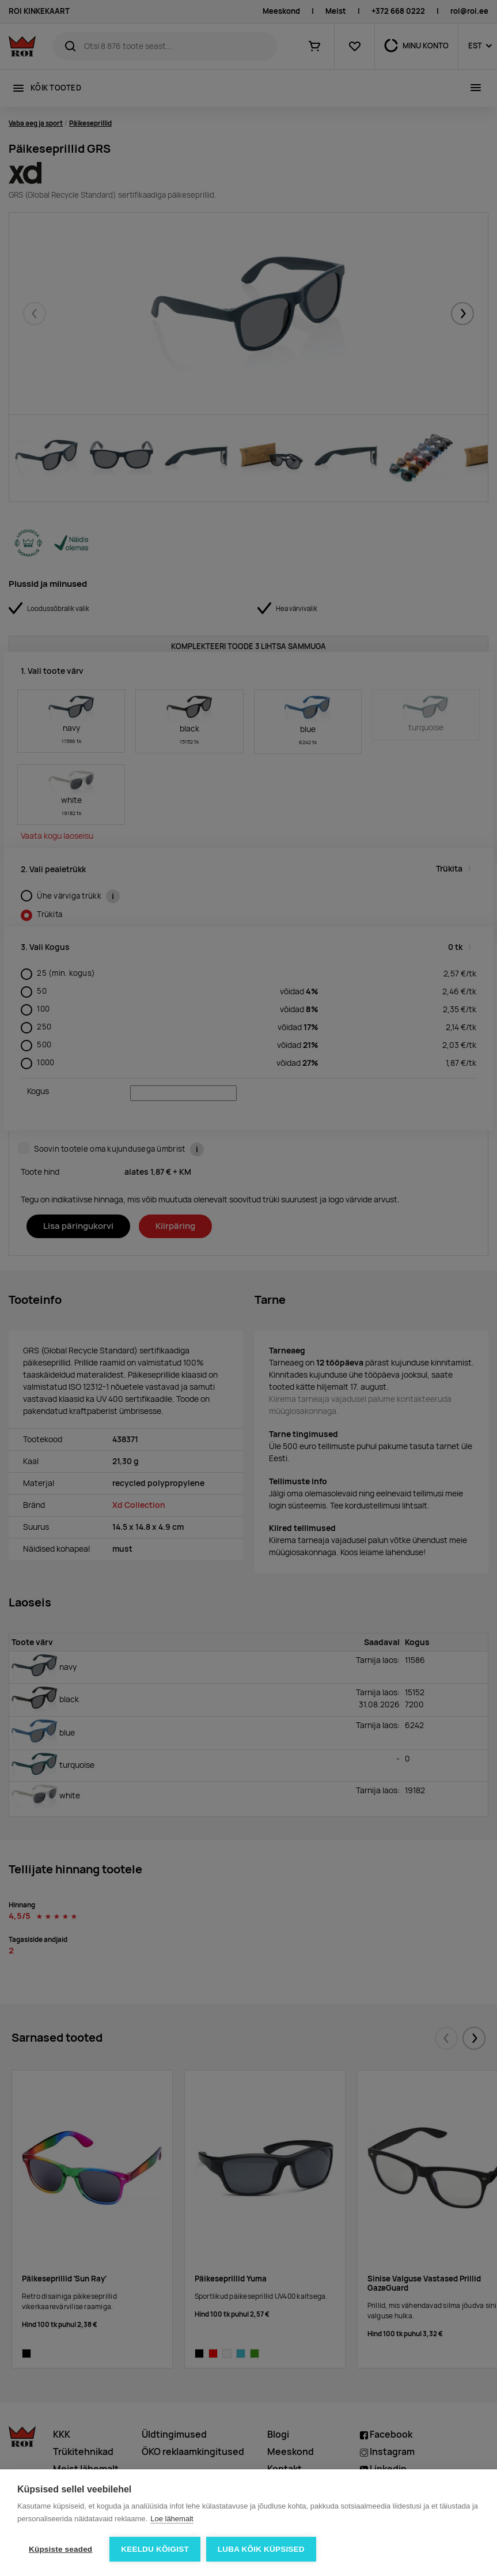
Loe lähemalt (171, 2518)
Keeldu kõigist (155, 2549)
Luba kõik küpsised (261, 2549)
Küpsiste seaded (60, 2549)
